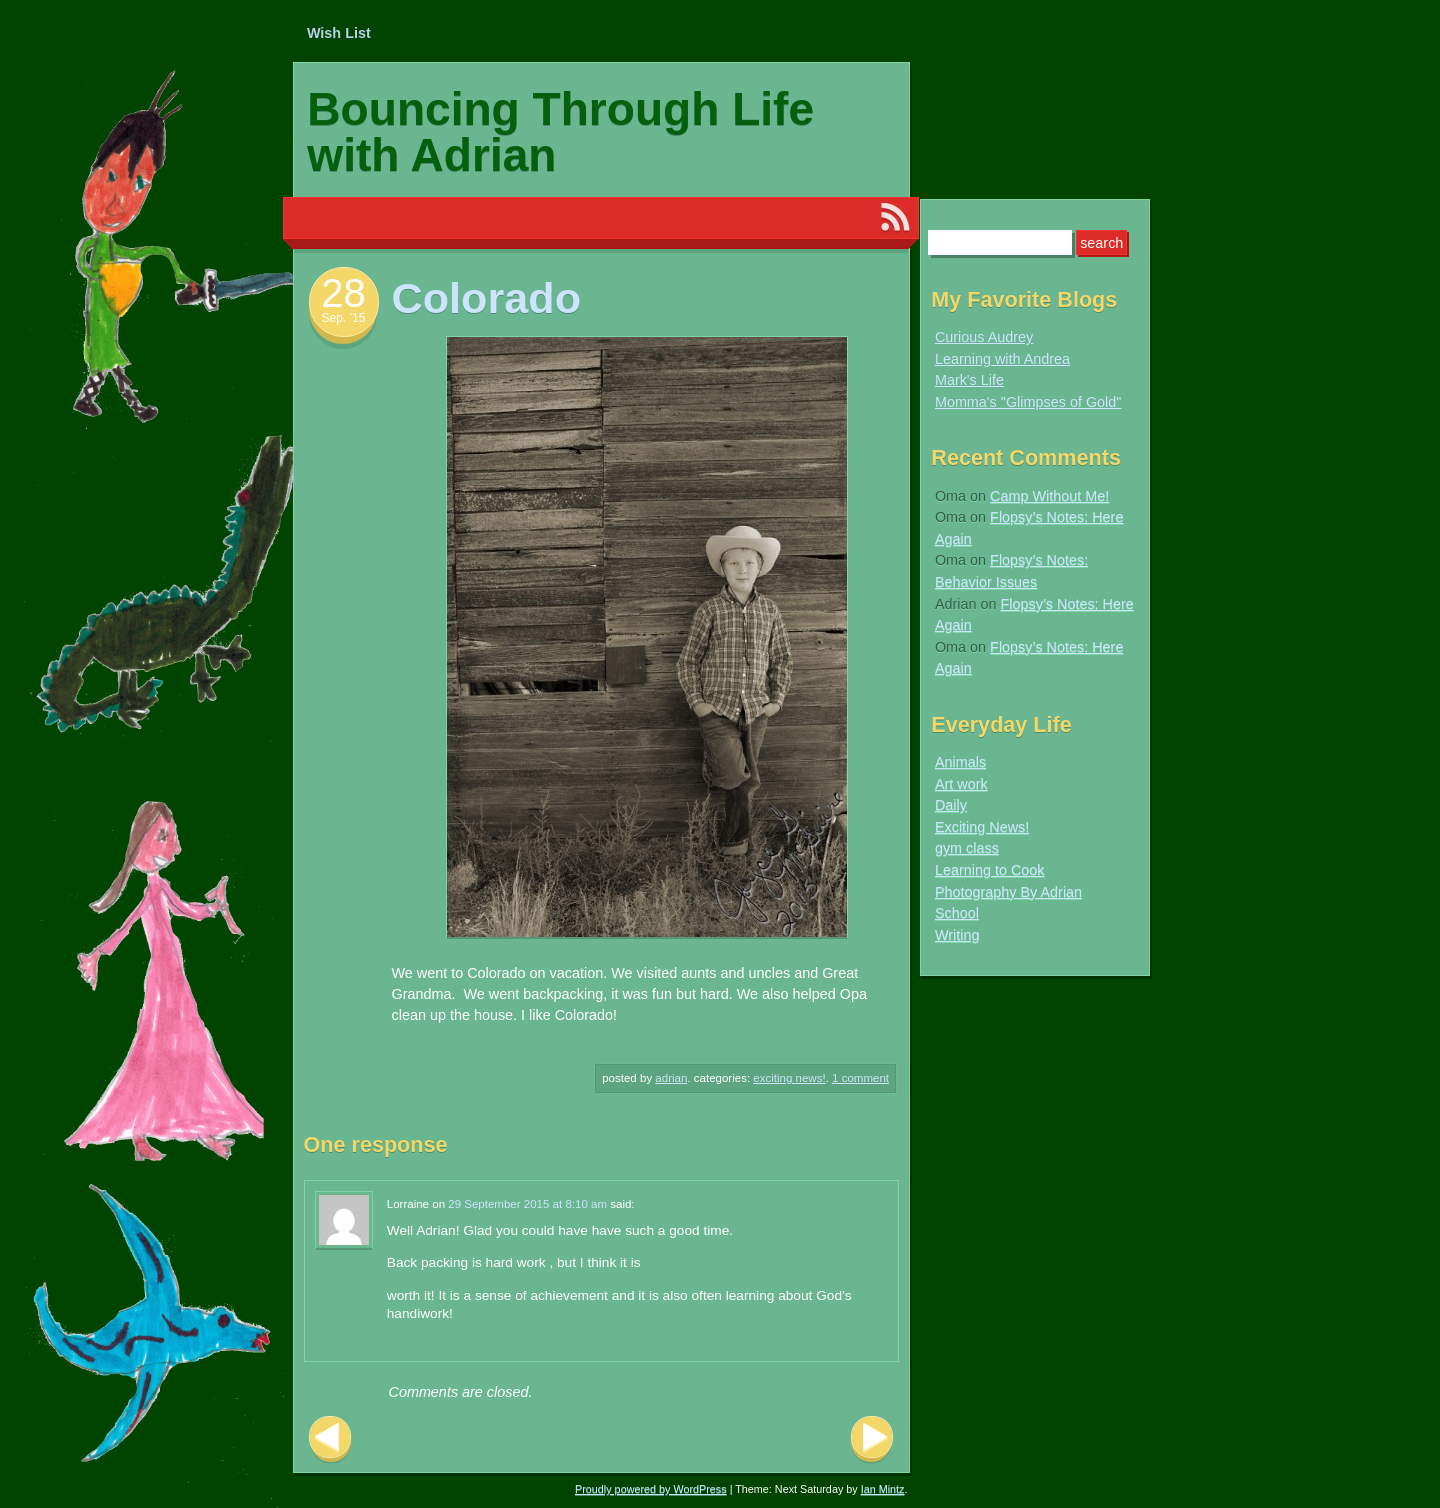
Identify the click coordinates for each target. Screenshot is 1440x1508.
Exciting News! (789, 1078)
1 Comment (860, 1078)
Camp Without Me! (1049, 496)
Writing (957, 935)
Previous (330, 1439)
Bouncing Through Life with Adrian (560, 132)
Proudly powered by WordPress (651, 1489)
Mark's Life (969, 380)
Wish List (339, 33)
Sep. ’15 (343, 318)
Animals (960, 762)
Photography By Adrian (1008, 892)
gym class (967, 848)
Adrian (671, 1078)
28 (343, 293)
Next (872, 1439)
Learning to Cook (990, 870)
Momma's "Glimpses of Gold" (1028, 402)
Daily (951, 805)
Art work (961, 784)
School (957, 913)
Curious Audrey (984, 337)
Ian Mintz (883, 1489)
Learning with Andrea (1002, 359)
